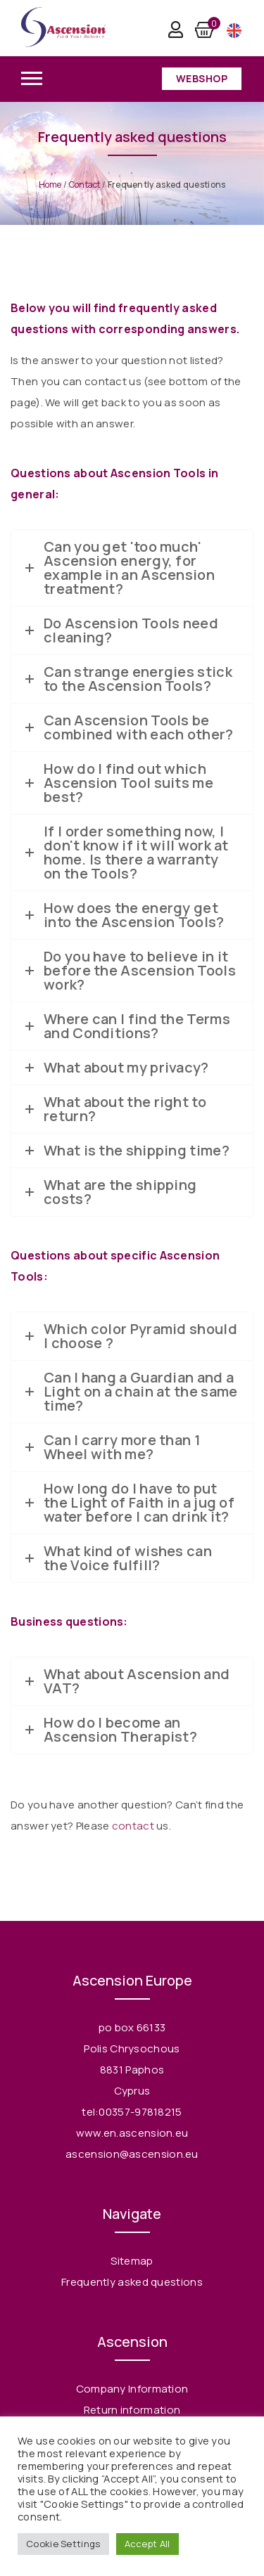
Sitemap (132, 2260)
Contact (85, 184)
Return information (132, 2409)
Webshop (202, 78)
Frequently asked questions (132, 2281)
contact (133, 1825)
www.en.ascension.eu (132, 2132)
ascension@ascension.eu (132, 2154)
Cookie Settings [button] (63, 2543)
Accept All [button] (147, 2543)
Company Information (132, 2388)
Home (50, 184)
